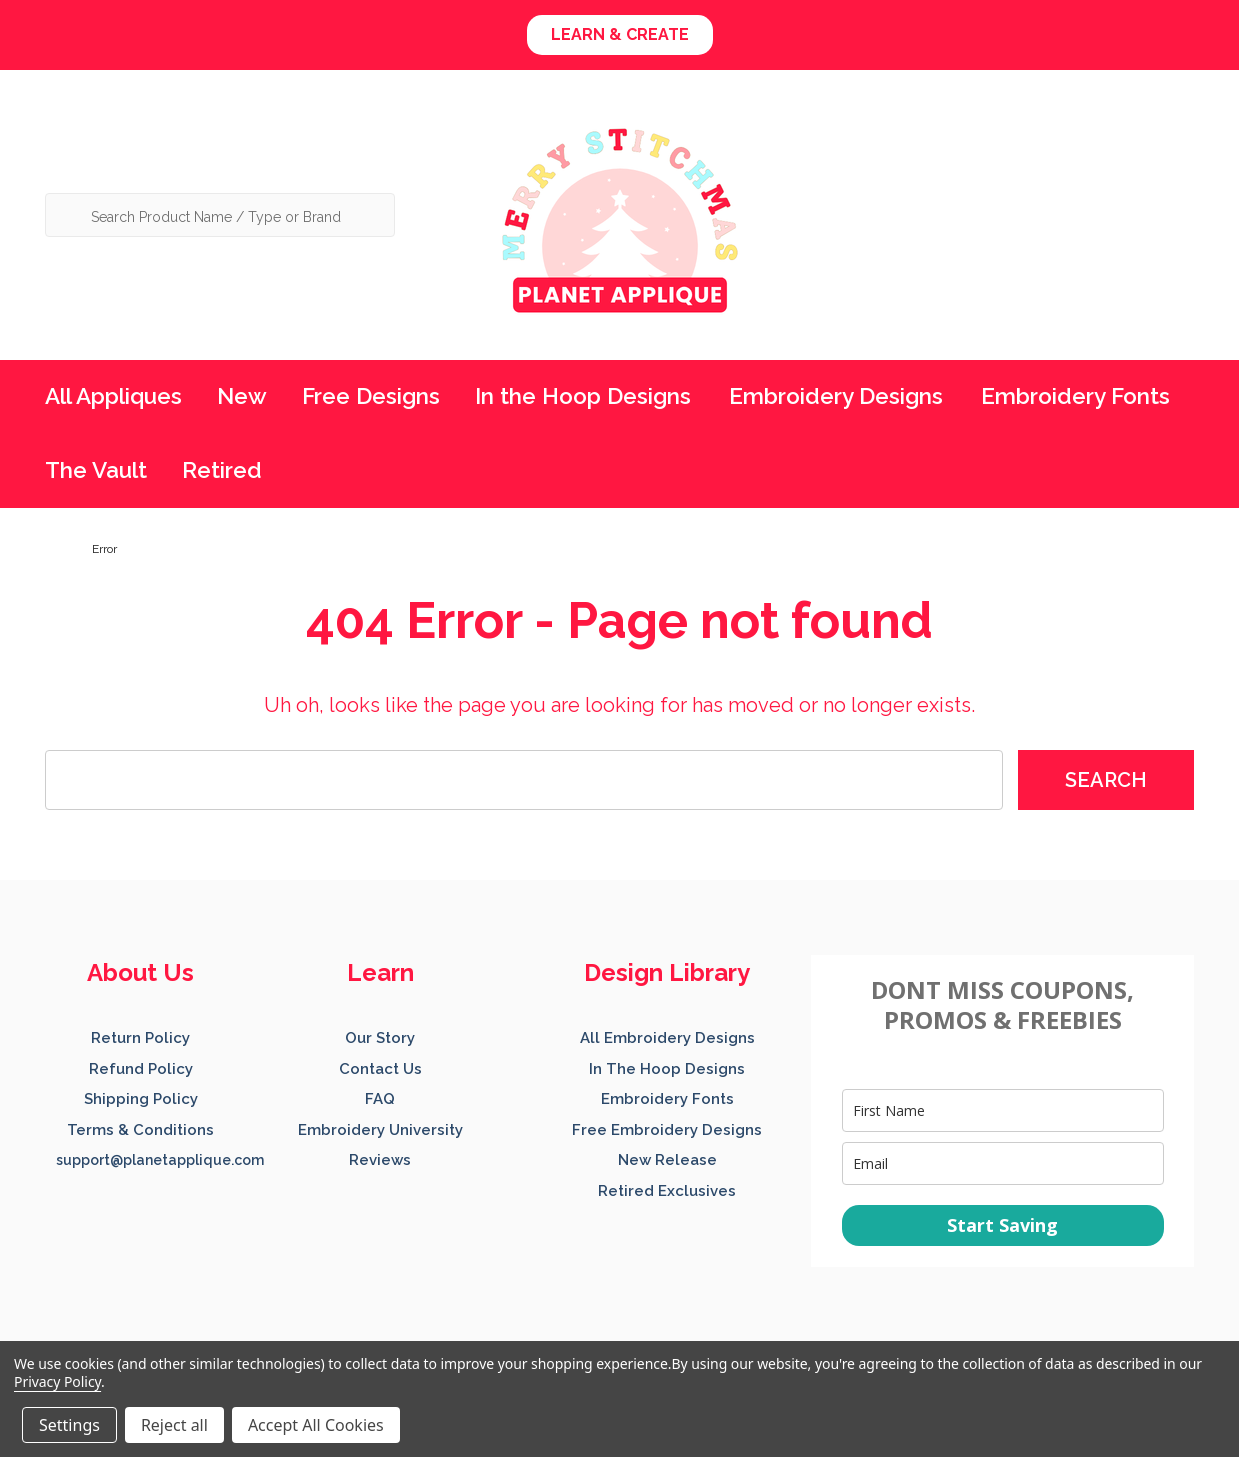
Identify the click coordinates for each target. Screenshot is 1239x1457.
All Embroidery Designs (667, 1038)
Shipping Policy (141, 1099)
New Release (667, 1160)
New (242, 396)
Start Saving (1002, 1225)
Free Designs (371, 396)
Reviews (380, 1160)
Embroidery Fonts (1075, 396)
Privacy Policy (57, 1381)
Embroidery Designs (836, 396)
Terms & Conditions (140, 1130)
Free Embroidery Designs (667, 1130)
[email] (1003, 1163)
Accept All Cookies (316, 1425)
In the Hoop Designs (583, 396)
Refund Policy (141, 1069)
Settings (69, 1425)
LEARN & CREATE (620, 34)
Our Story (380, 1038)
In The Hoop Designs (667, 1069)
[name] (1003, 1110)
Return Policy (140, 1038)
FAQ (380, 1099)
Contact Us (380, 1069)
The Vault (96, 470)
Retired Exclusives (667, 1191)
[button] (620, 35)
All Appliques (113, 396)
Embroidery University (380, 1130)
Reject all (174, 1425)
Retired (222, 470)
